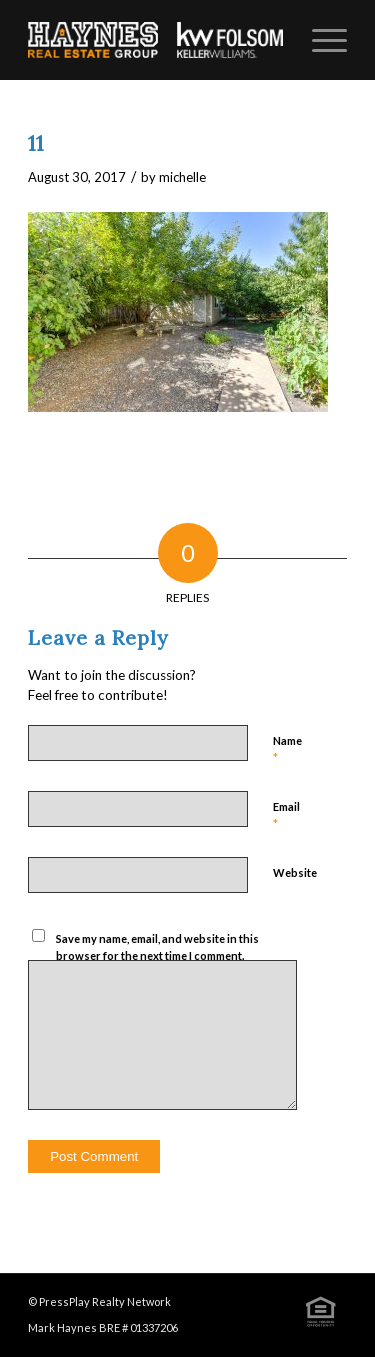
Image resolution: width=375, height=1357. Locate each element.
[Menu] (319, 40)
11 (36, 143)
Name (287, 750)
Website (295, 872)
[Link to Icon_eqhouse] (321, 1310)
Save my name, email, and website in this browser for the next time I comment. (157, 947)
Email (286, 816)
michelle (182, 177)
